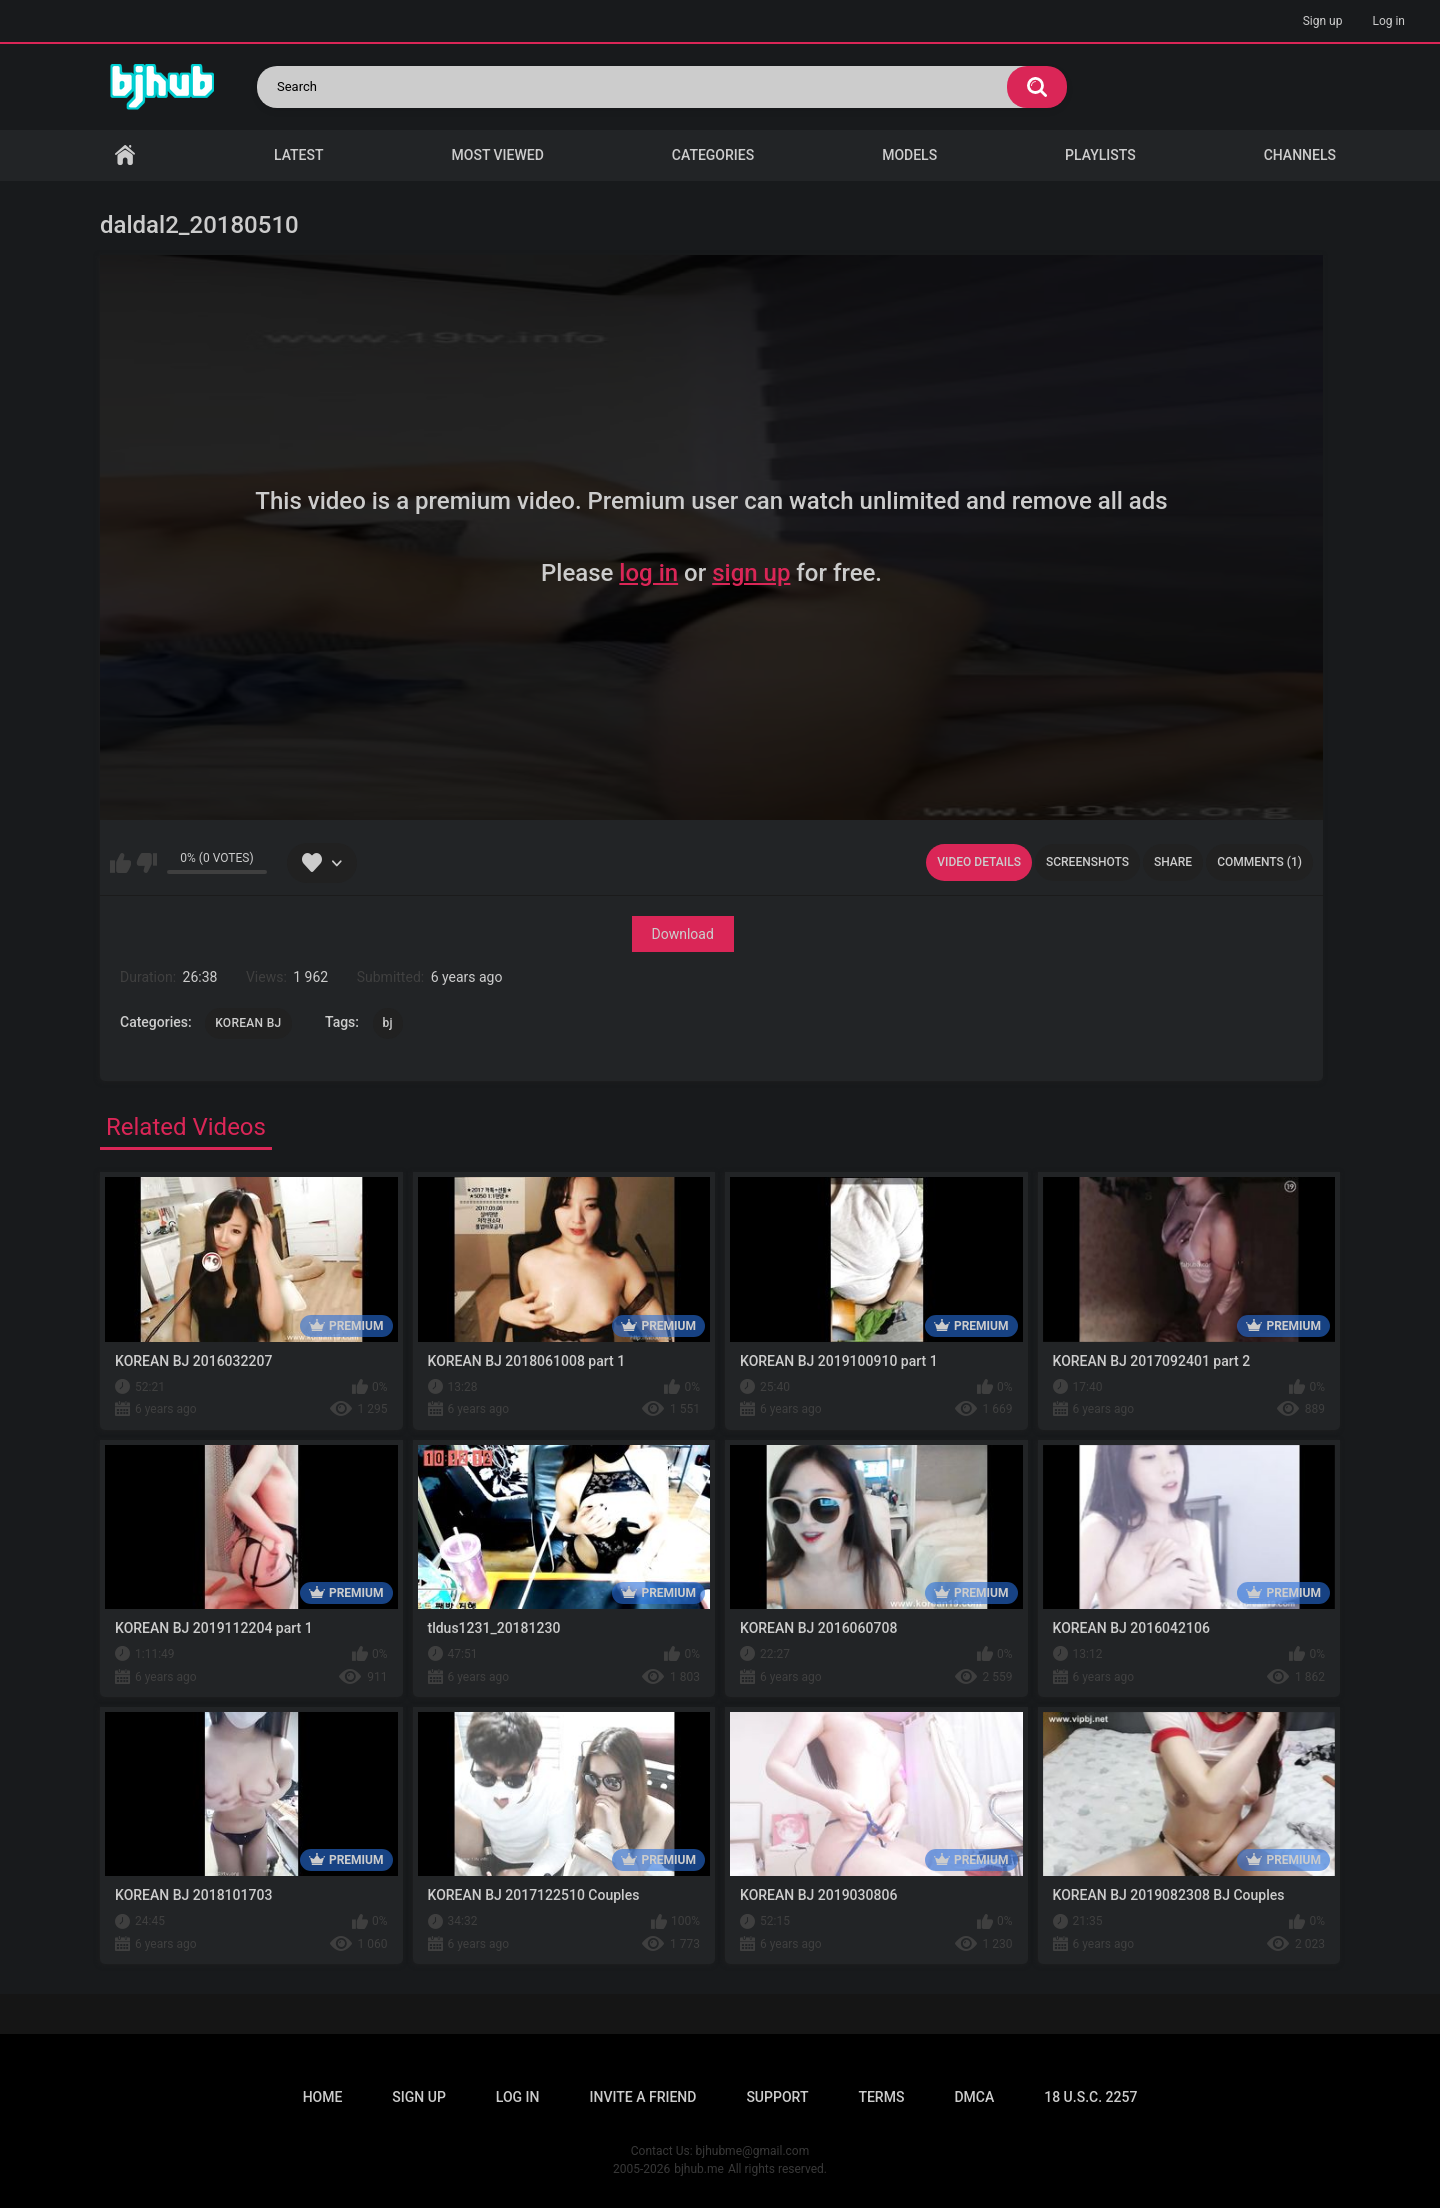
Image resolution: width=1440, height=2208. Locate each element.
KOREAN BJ (248, 1023)
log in (648, 573)
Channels (1300, 155)
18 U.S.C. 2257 (1090, 2097)
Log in (1388, 21)
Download (683, 934)
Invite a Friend (643, 2097)
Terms (881, 2097)
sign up (751, 573)
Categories (713, 155)
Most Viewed (498, 155)
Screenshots (1087, 862)
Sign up (1323, 21)
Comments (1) (1259, 862)
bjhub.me (699, 2169)
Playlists (1100, 155)
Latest (299, 155)
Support (777, 2097)
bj (388, 1023)
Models (909, 155)
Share (1173, 862)
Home (125, 155)
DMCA (974, 2097)
